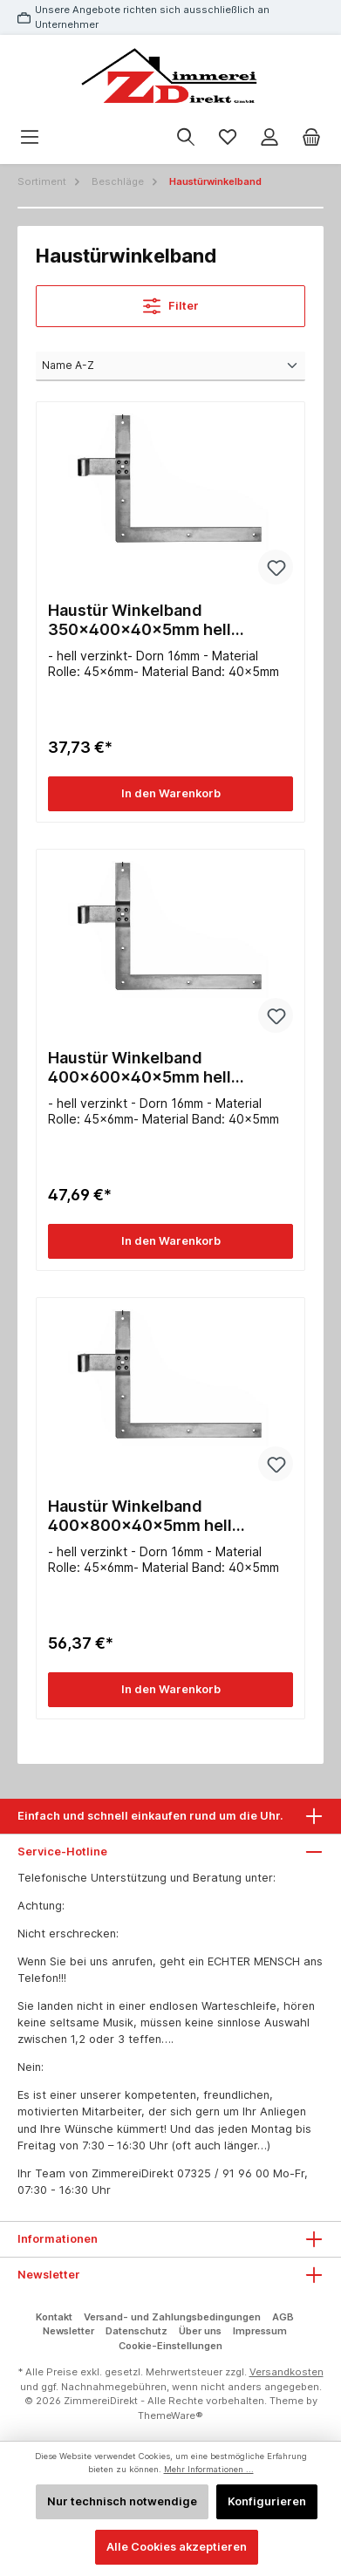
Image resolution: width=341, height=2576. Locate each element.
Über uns (200, 2331)
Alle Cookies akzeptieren (176, 2546)
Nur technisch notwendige (122, 2501)
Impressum (260, 2331)
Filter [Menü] (171, 302)
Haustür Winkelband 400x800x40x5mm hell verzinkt (140, 1516)
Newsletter (68, 2331)
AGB (283, 2317)
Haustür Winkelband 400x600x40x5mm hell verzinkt (139, 1068)
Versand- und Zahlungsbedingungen (172, 2317)
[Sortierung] (170, 366)
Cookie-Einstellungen (170, 2346)
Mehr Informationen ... (209, 2469)
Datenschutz (136, 2331)
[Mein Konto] (269, 137)
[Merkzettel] (228, 137)
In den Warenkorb (171, 793)
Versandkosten (286, 2372)
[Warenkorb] (311, 137)
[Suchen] (186, 137)
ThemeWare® (170, 2415)
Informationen (57, 2238)
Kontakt (54, 2317)
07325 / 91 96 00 (223, 2173)
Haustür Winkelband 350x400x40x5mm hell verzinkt (139, 620)
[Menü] (30, 137)
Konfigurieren (267, 2501)
